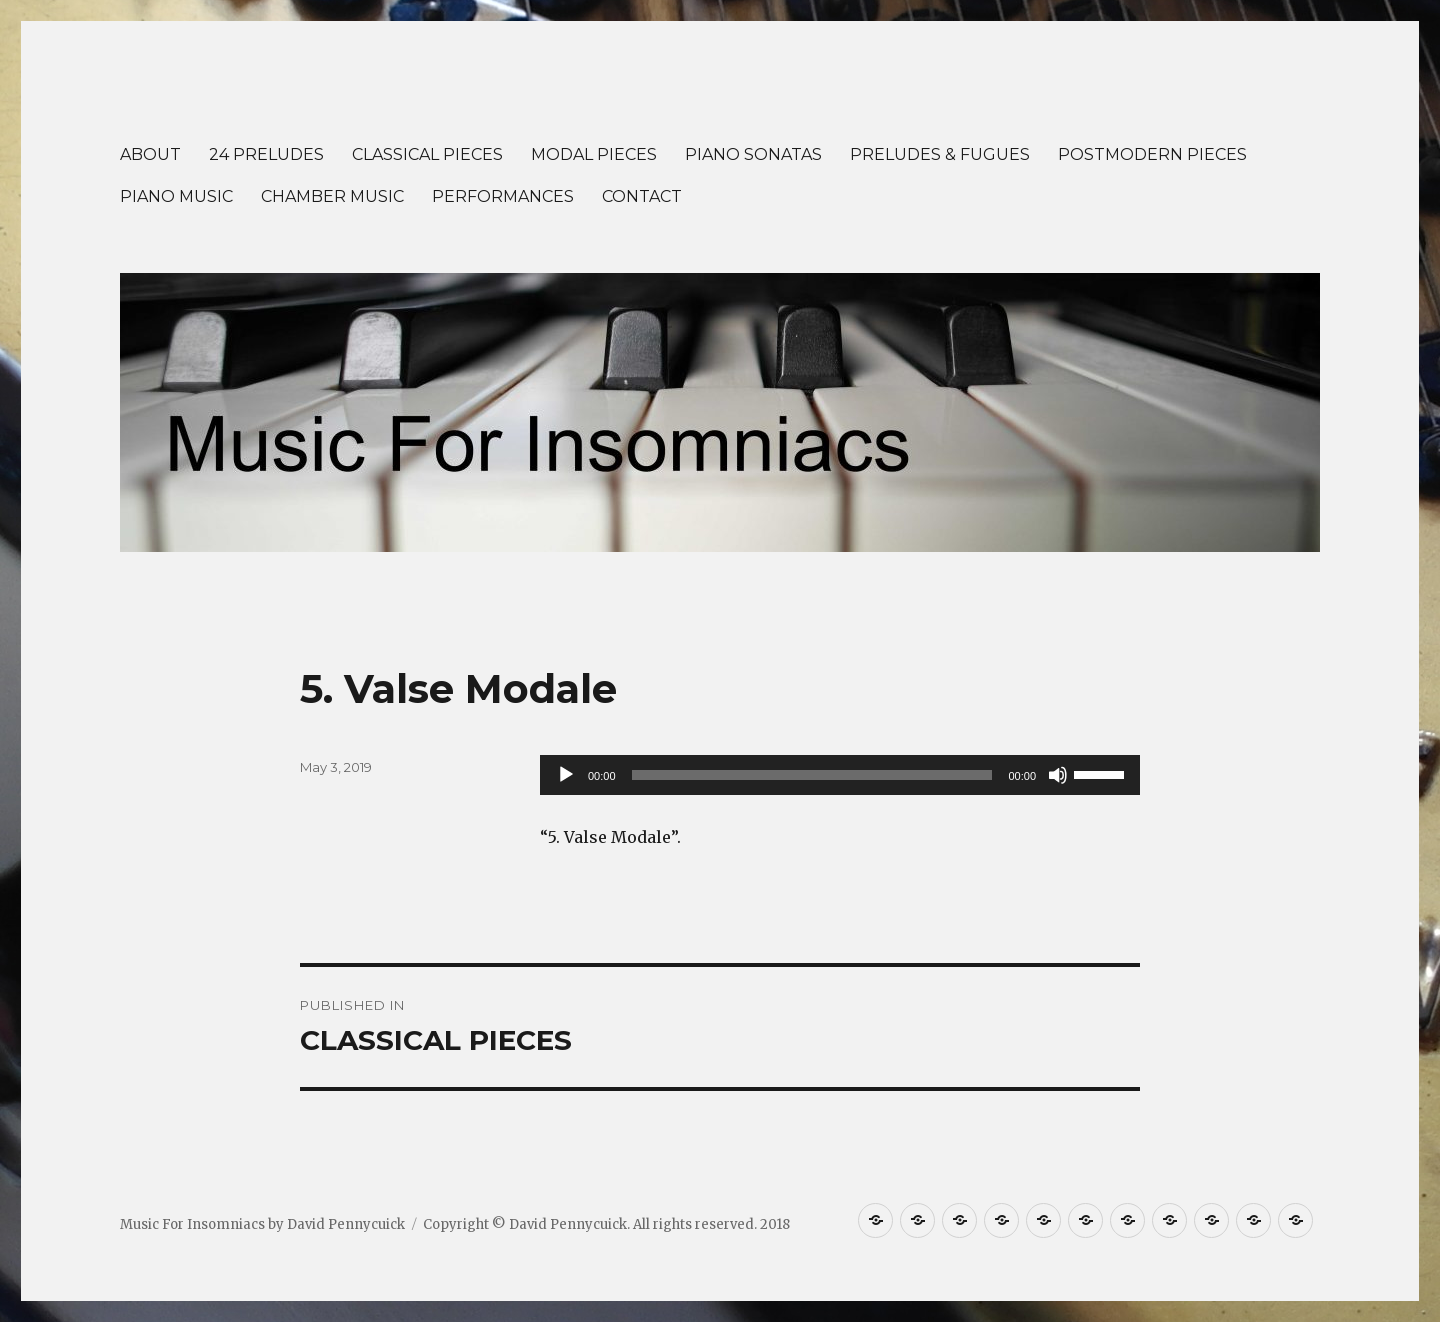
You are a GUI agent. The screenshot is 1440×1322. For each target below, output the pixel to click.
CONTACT (642, 196)
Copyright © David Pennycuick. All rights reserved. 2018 (606, 1224)
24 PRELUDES (266, 154)
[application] (840, 775)
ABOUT (150, 154)
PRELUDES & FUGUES (940, 154)
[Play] (566, 775)
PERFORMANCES (503, 196)
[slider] (812, 775)
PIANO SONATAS (753, 154)
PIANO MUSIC (176, 196)
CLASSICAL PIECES (427, 154)
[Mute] (1058, 775)
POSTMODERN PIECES (1152, 154)
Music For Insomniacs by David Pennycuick (262, 1224)
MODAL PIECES (594, 154)
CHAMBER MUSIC (332, 196)
